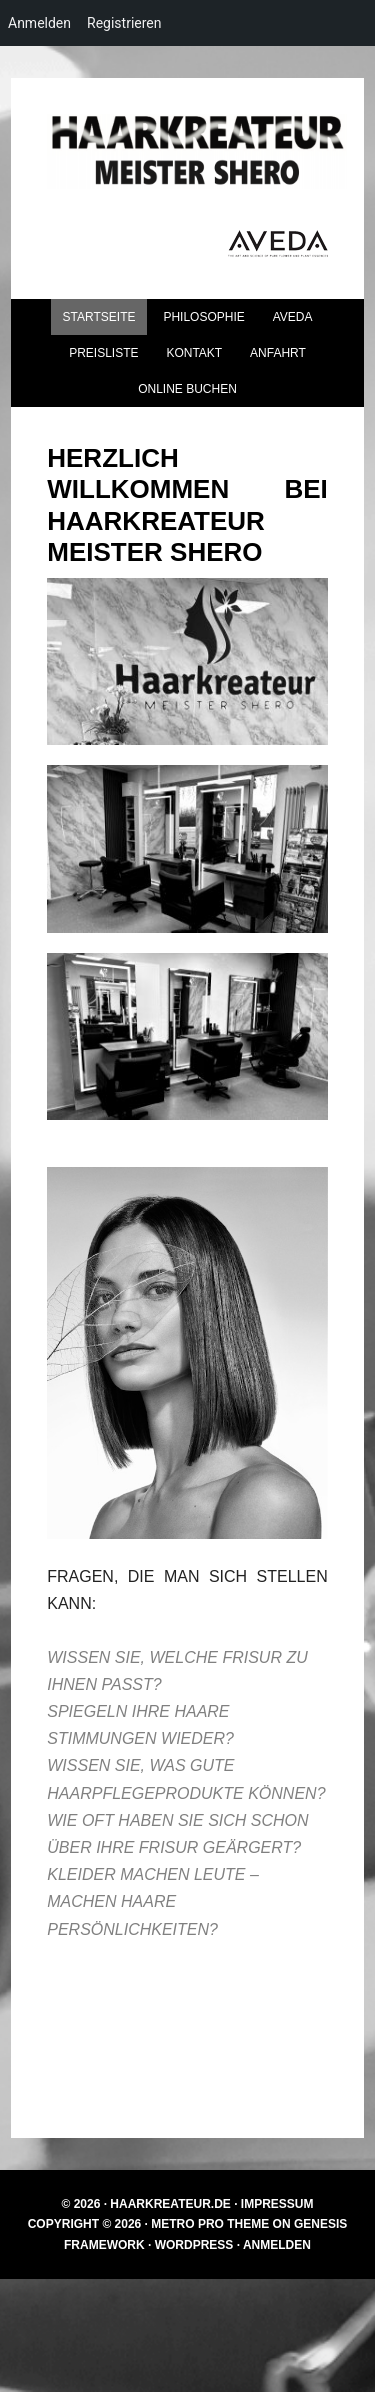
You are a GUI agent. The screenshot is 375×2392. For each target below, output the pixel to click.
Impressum (277, 2204)
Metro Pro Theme (210, 2224)
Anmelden (277, 2245)
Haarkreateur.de (170, 2204)
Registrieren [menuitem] (124, 23)
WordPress (194, 2245)
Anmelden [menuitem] (39, 23)
